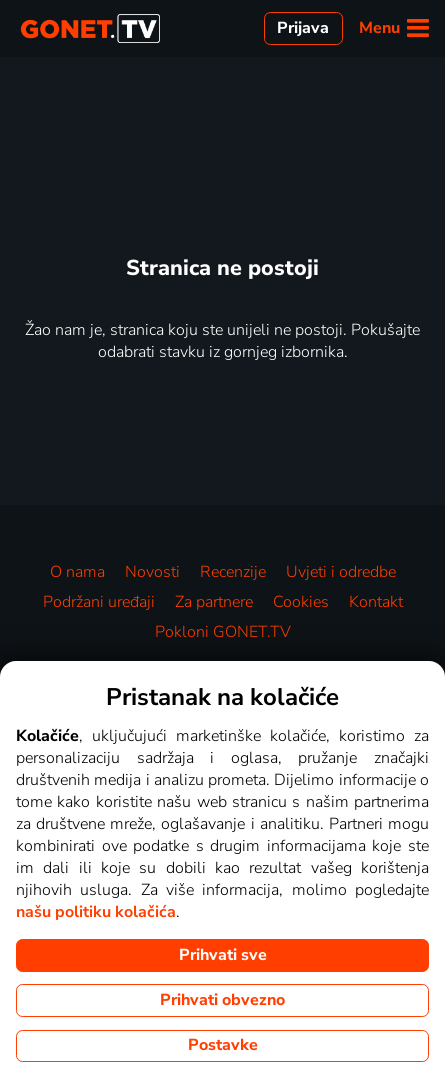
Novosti (152, 572)
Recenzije (233, 572)
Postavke (223, 1045)
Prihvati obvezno (222, 1000)
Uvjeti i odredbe (341, 572)
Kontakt (376, 602)
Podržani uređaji (99, 602)
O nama (77, 572)
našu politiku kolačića (96, 912)
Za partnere (214, 602)
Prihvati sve (223, 955)
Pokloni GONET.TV (223, 632)
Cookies (301, 602)
